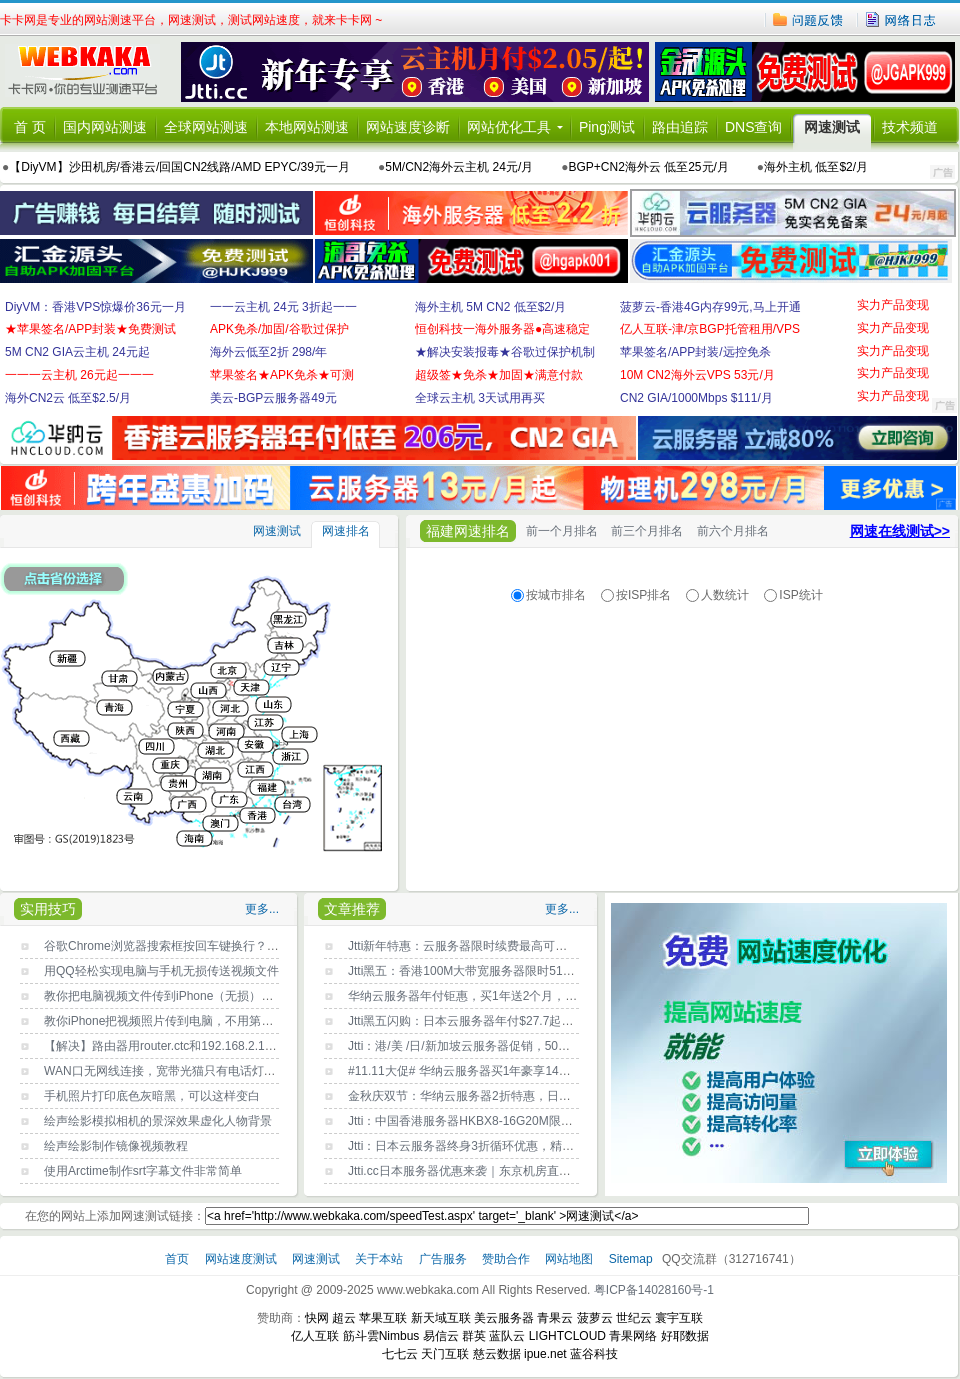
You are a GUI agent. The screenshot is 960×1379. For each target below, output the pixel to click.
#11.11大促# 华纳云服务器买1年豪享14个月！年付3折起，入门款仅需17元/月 (555, 1071)
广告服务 (444, 1259)
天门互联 (445, 1354)
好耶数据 (685, 1336)
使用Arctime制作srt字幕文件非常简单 (143, 1171)
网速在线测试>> (900, 531)
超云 (344, 1318)
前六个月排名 (733, 531)
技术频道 (910, 127)
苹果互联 (383, 1318)
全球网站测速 (206, 127)
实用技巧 (48, 909)
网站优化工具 (509, 127)
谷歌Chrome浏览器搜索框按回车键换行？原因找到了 (185, 946)
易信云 (441, 1336)
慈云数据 (497, 1354)
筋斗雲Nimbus (381, 1336)
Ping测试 (607, 127)
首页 (178, 1259)
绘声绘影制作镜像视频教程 (116, 1146)
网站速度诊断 (408, 127)
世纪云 (634, 1318)
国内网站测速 (105, 127)
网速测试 (832, 127)
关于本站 (380, 1259)
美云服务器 (504, 1318)
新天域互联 (441, 1318)
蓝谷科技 (594, 1354)
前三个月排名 (647, 531)
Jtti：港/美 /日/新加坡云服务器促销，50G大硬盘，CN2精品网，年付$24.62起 (554, 1046)
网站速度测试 (242, 1259)
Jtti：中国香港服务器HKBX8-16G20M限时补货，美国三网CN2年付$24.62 (544, 1121)
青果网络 (633, 1336)
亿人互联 (315, 1336)
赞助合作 (506, 1259)
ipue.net (545, 1354)
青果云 (555, 1318)
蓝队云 (507, 1336)
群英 (474, 1336)
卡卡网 (90, 72)
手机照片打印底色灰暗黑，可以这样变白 (152, 1096)
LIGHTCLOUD (567, 1336)
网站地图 (569, 1259)
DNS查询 (754, 127)
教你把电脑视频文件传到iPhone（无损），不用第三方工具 (200, 996)
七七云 (400, 1354)
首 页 (30, 127)
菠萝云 (595, 1318)
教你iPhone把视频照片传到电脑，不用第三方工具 (176, 1021)
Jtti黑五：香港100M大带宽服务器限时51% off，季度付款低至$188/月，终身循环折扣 (574, 971)
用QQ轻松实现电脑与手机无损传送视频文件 (161, 971)
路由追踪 (680, 127)
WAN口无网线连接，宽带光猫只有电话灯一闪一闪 (178, 1071)
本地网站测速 (307, 127)
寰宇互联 (679, 1318)
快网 (317, 1318)
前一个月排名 (562, 531)
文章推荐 (352, 909)
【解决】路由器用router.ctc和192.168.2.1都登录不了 (184, 1046)
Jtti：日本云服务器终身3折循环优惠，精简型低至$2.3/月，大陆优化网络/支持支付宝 (572, 1146)
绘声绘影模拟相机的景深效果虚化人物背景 (158, 1121)
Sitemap (631, 1259)
